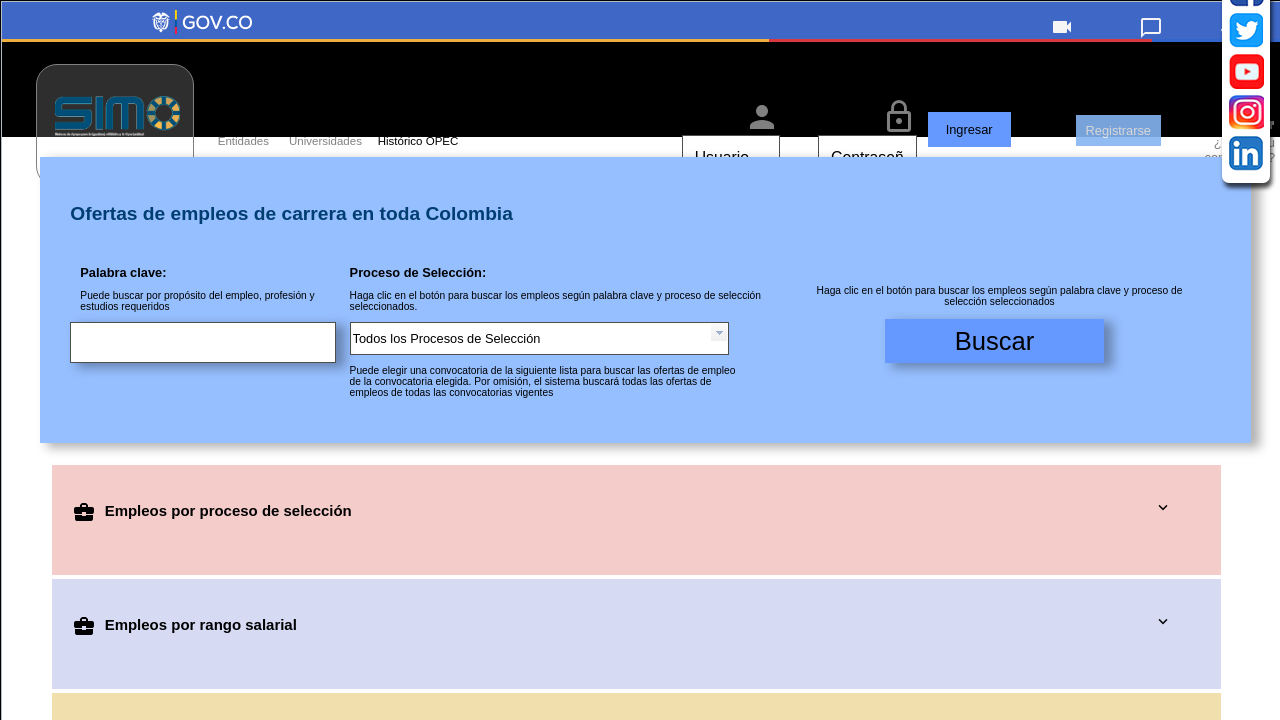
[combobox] (539, 371)
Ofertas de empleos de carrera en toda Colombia (291, 246)
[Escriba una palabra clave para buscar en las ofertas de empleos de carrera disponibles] (208, 378)
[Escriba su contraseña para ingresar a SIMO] (827, 157)
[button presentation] (719, 365)
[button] (1062, 40)
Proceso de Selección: (418, 305)
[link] (1151, 37)
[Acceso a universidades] (310, 115)
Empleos (212, 544)
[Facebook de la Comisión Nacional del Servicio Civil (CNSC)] (1246, 332)
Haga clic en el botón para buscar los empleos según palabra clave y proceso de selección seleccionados (1000, 329)
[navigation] (1246, 414)
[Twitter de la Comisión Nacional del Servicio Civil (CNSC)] (1246, 373)
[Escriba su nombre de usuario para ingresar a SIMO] (691, 157)
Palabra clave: (123, 305)
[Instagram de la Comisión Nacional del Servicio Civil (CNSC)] (1246, 455)
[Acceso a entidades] (228, 115)
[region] (641, 100)
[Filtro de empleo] (645, 341)
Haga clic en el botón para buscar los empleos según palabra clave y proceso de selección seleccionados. (555, 334)
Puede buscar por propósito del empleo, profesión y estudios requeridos (197, 334)
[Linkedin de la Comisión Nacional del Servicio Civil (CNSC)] (1246, 496)
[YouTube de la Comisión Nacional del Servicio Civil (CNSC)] (1246, 414)
